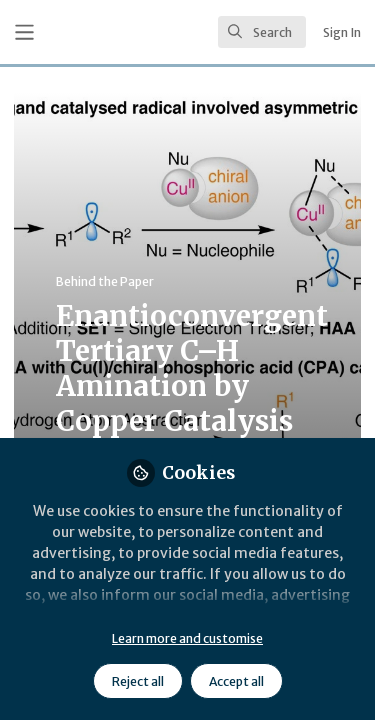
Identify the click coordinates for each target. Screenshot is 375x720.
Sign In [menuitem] (342, 32)
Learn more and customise (187, 638)
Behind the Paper (105, 281)
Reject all (138, 681)
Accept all (236, 681)
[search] (262, 32)
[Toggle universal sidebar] (24, 32)
